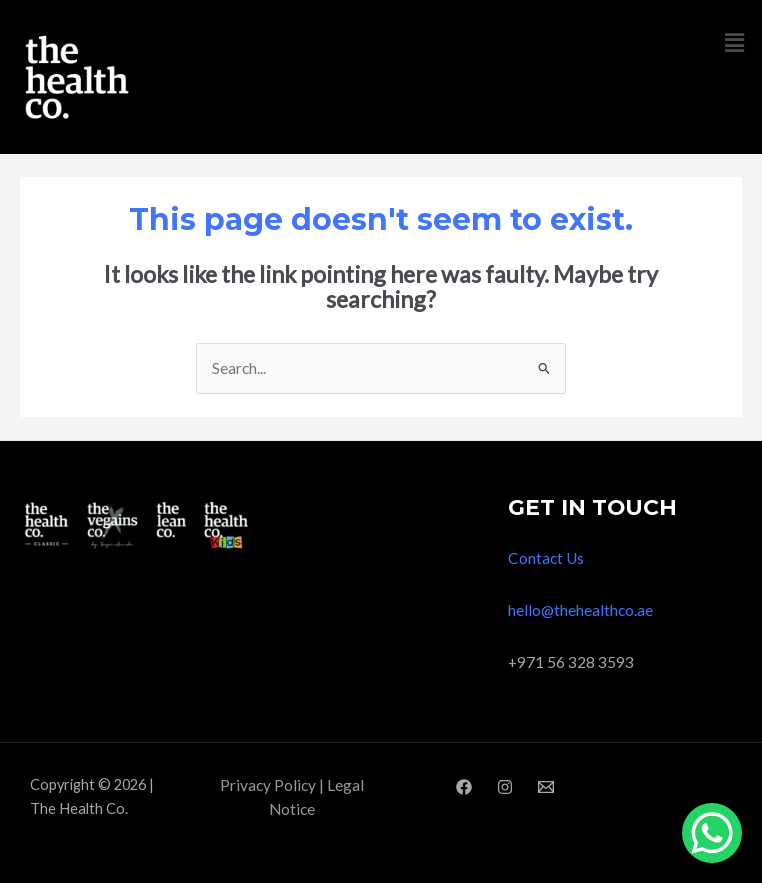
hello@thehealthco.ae (580, 610)
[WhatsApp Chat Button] (712, 833)
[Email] (546, 787)
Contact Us (546, 558)
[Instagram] (505, 787)
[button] (735, 42)
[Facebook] (464, 787)
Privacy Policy (268, 785)
